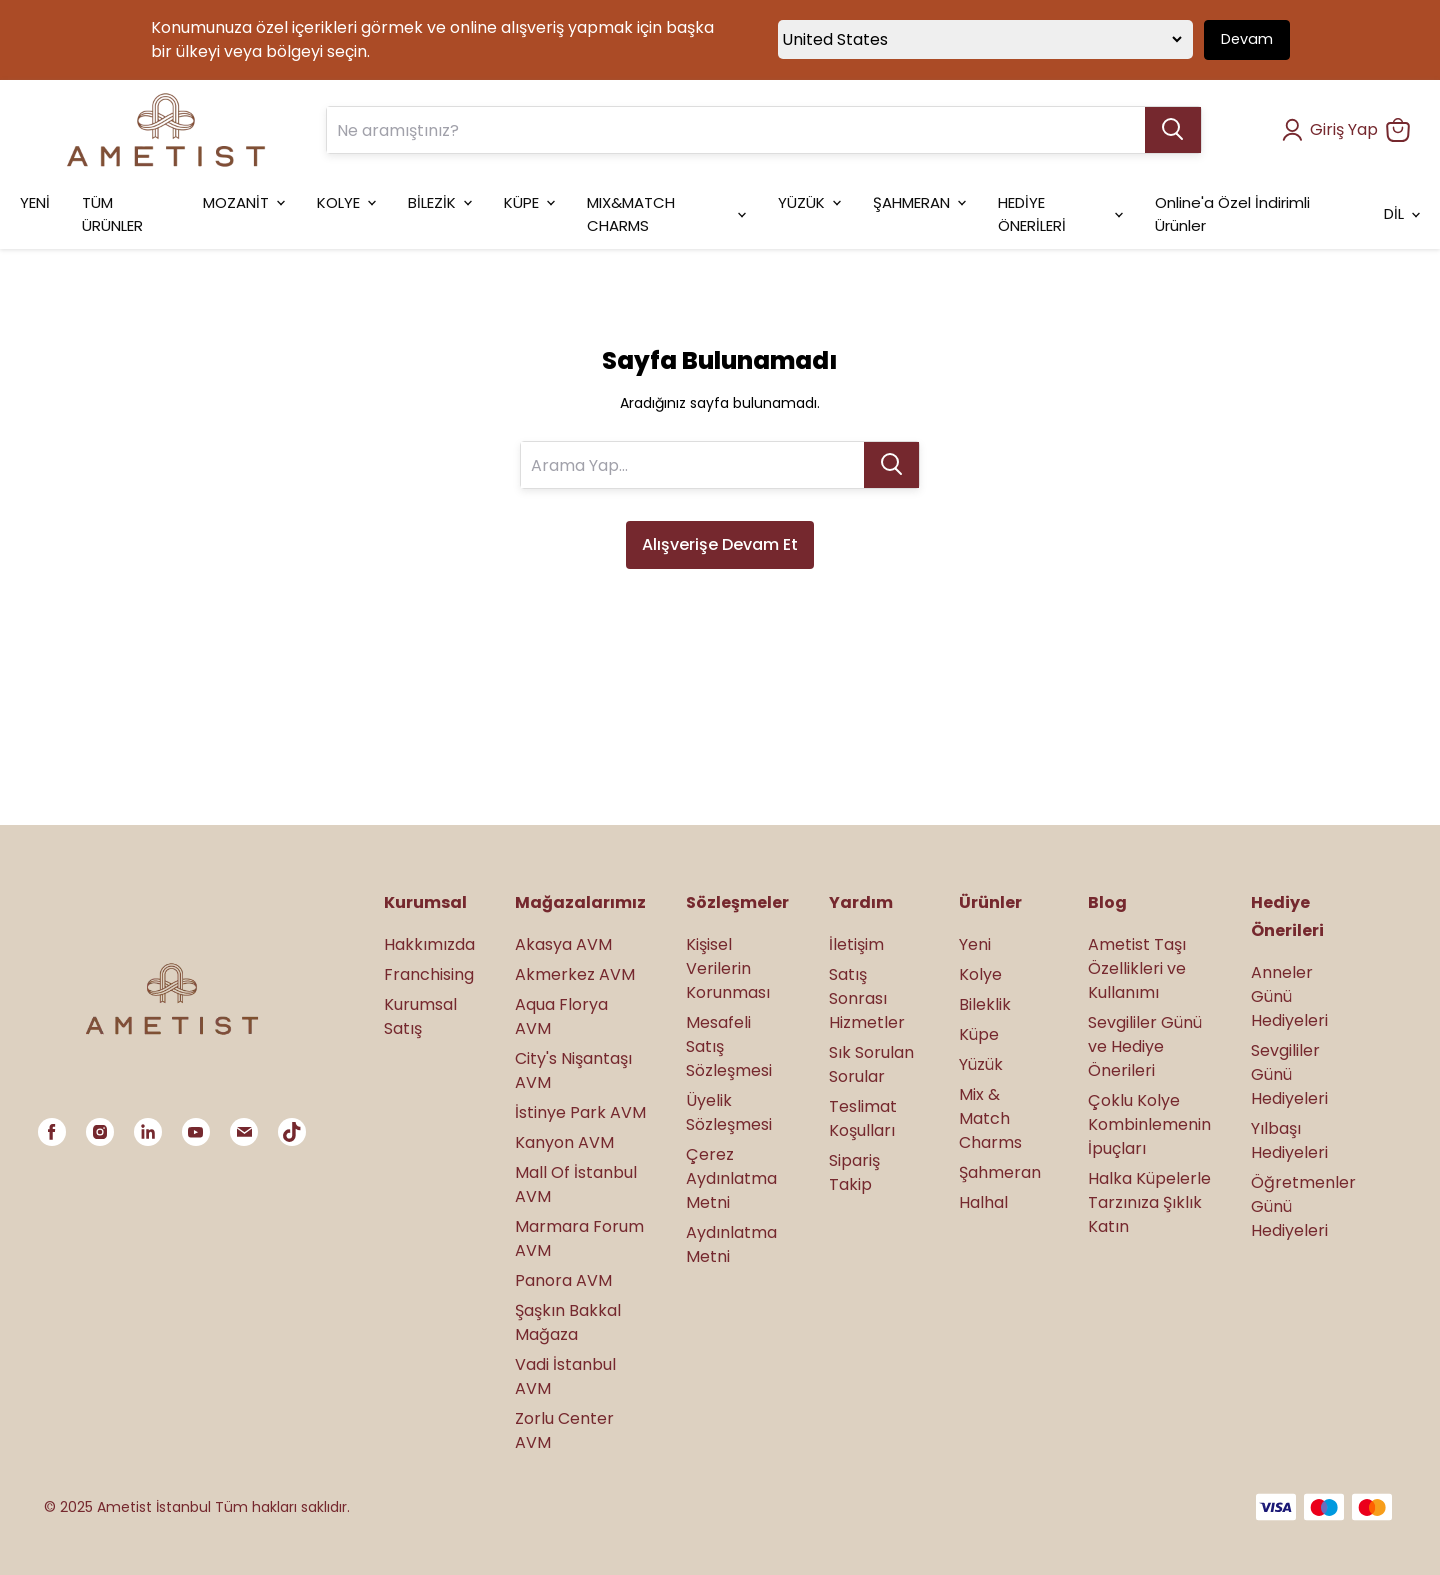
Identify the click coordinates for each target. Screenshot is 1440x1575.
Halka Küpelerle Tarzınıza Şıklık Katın (1149, 1202)
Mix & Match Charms (990, 1118)
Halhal (983, 1202)
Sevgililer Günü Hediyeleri (1289, 1074)
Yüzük (981, 1064)
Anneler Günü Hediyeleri (1289, 996)
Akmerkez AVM (575, 974)
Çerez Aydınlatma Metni (731, 1178)
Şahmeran (1000, 1172)
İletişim (856, 944)
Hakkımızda (429, 944)
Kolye (980, 974)
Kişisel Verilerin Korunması (728, 968)
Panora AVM (563, 1280)
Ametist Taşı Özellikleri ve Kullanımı (1137, 968)
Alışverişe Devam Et (720, 544)
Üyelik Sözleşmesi (729, 1112)
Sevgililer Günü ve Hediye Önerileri (1145, 1046)
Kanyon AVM (564, 1142)
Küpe (979, 1034)
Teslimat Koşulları (863, 1118)
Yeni (975, 944)
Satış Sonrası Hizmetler (867, 998)
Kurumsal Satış (420, 1016)
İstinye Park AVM (580, 1112)
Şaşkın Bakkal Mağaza (568, 1322)
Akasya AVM (563, 944)
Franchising (429, 974)
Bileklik (985, 1004)
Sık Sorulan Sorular (871, 1064)
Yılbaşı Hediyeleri (1289, 1140)
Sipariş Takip (854, 1172)
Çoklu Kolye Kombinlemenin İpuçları (1149, 1124)
